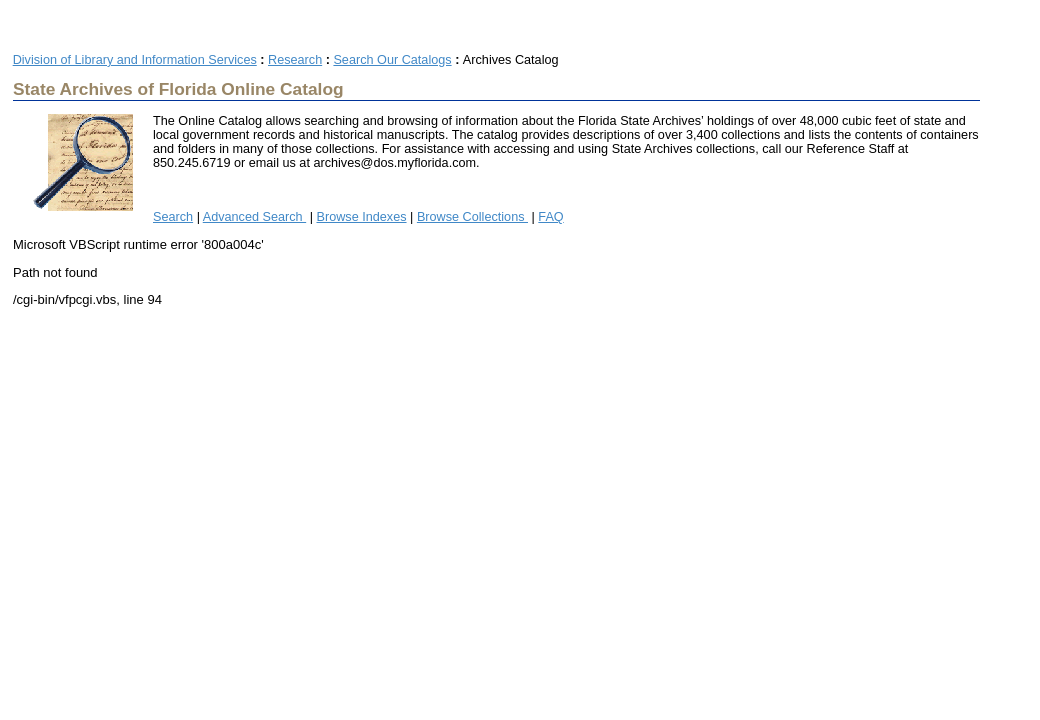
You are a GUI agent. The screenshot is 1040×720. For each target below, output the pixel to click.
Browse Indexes (362, 217)
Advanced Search (254, 217)
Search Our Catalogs (392, 60)
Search (173, 217)
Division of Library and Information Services (135, 60)
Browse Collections (472, 217)
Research (295, 60)
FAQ (550, 217)
